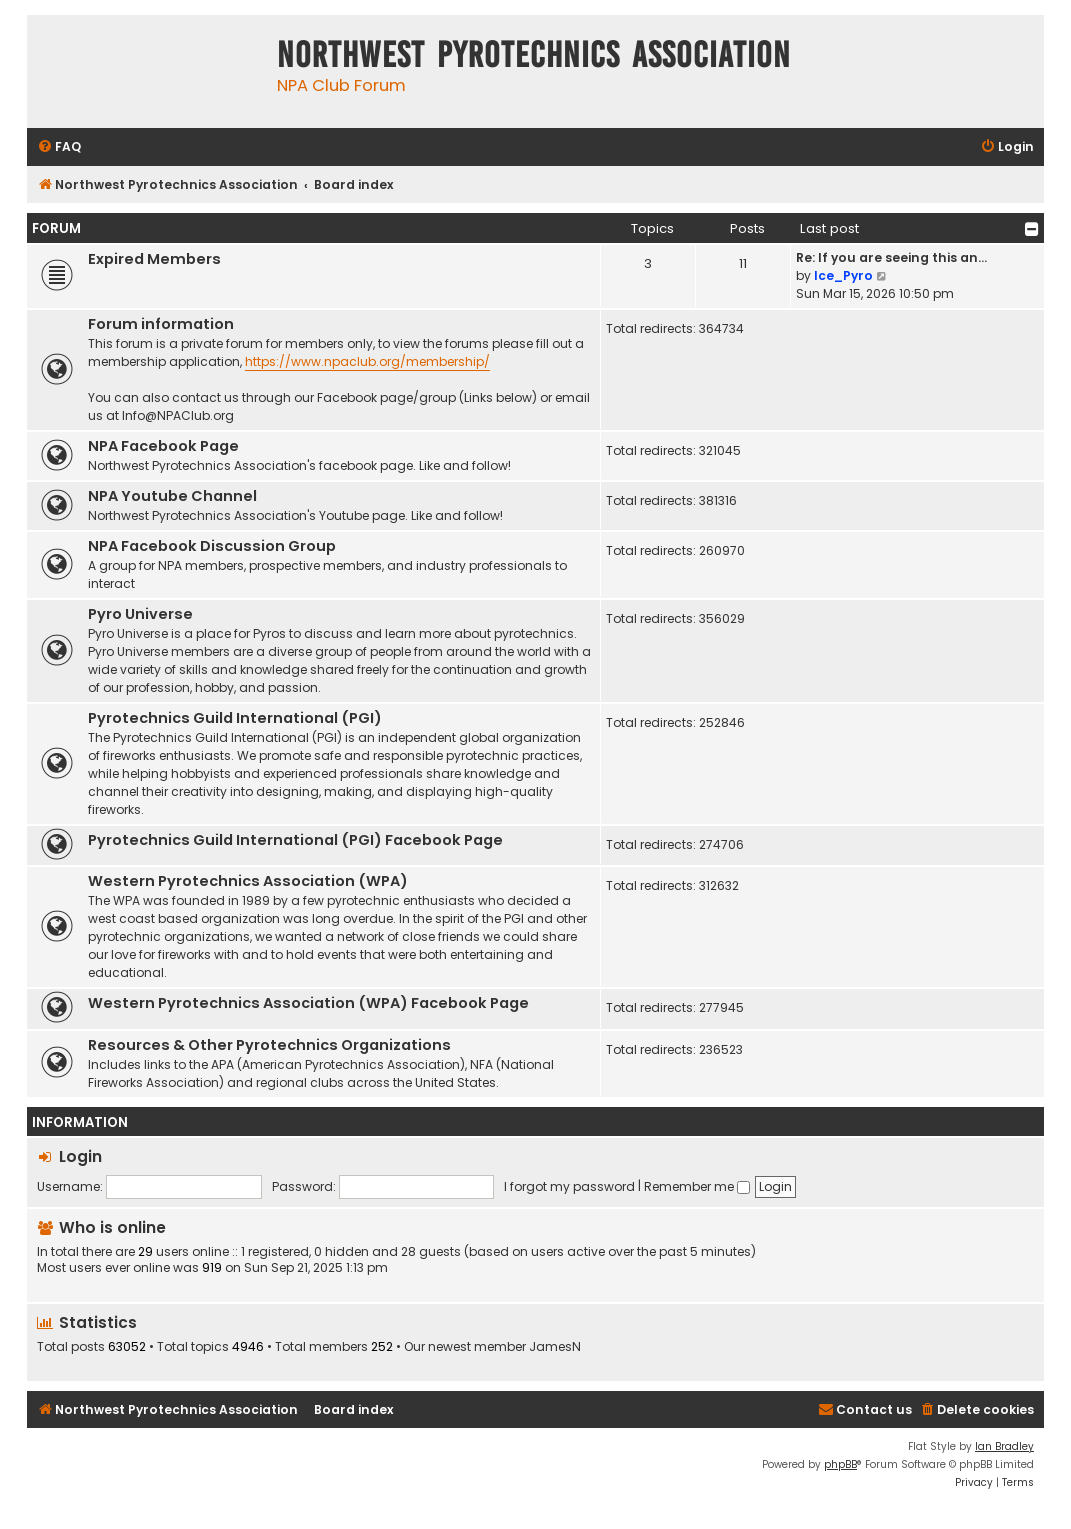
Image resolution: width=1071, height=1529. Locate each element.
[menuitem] (59, 147)
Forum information (161, 324)
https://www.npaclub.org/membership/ (367, 361)
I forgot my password (569, 1186)
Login (80, 1156)
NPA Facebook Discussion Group (212, 546)
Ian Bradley (1004, 1446)
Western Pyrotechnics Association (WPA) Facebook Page (308, 1003)
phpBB (840, 1464)
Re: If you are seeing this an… (891, 257)
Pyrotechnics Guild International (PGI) (235, 718)
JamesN (555, 1347)
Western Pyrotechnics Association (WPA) (248, 881)
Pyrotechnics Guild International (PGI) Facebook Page (295, 840)
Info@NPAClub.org (178, 415)
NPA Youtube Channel (172, 496)
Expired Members (154, 259)
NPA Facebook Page (163, 446)
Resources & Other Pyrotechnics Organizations (269, 1045)
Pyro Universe (140, 614)
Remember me (697, 1186)
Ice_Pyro (843, 275)
